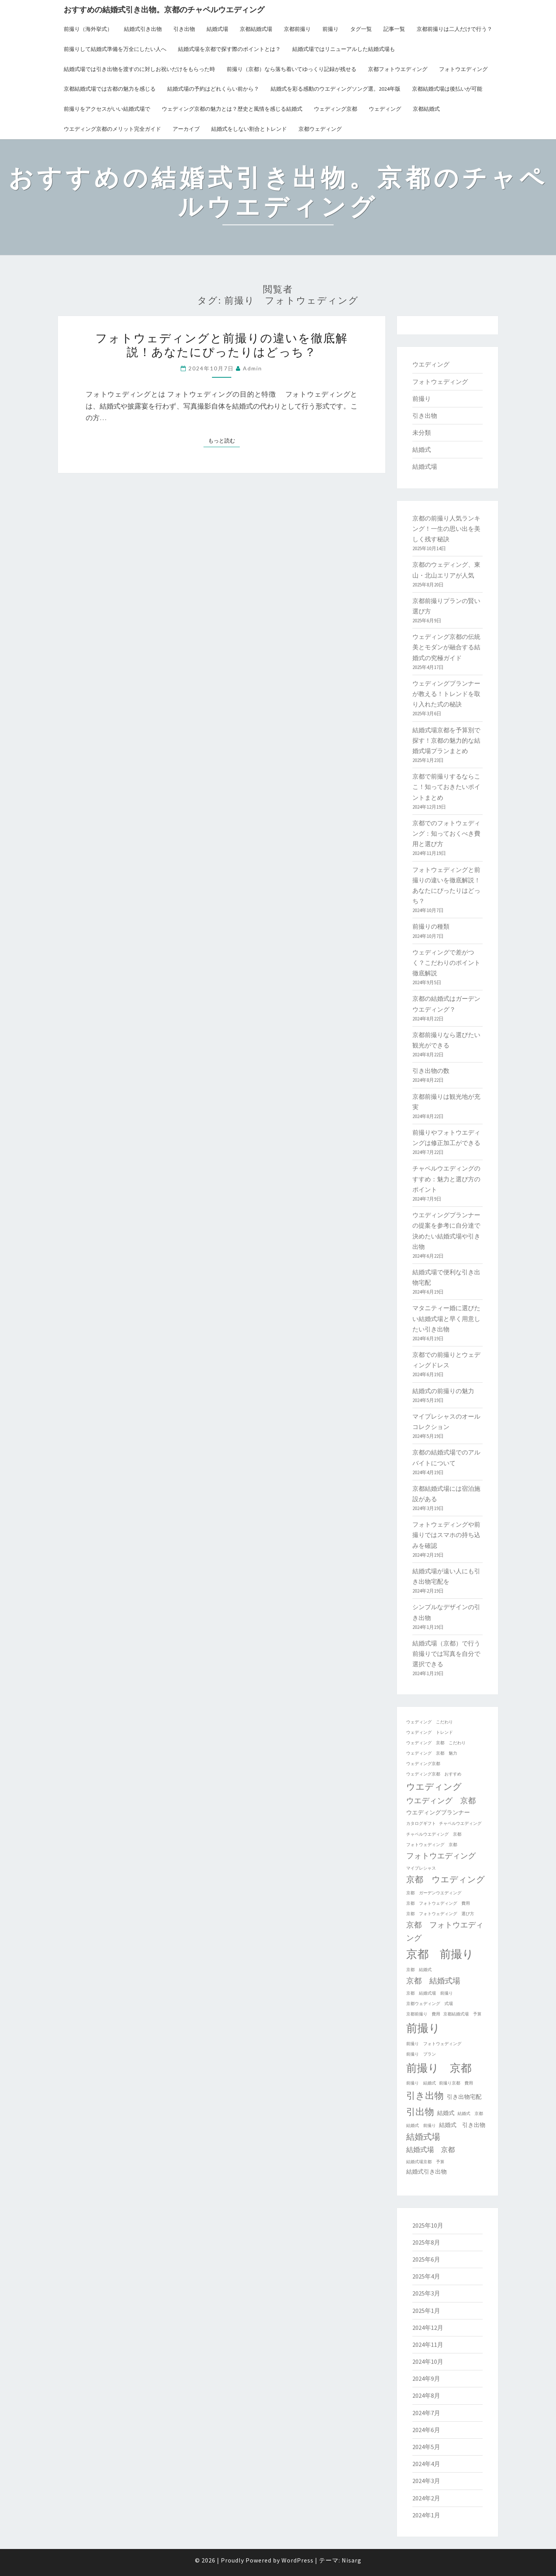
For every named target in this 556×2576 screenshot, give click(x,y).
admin (252, 368)
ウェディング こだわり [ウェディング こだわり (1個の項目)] (429, 1722)
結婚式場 (217, 28)
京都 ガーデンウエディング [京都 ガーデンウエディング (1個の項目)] (433, 1892)
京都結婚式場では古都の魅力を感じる (110, 88)
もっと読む (224, 440)
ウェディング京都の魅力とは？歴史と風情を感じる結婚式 (232, 108)
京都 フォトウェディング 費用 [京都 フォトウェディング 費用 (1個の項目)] (438, 1903)
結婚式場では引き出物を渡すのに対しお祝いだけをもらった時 (139, 69)
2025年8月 (426, 2242)
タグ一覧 (361, 28)
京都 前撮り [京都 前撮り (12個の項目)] (440, 1954)
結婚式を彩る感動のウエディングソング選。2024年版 (335, 88)
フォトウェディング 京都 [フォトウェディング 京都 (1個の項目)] (431, 1844)
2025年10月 (427, 2225)
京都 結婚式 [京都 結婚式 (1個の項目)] (419, 1969)
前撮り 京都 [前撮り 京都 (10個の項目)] (438, 2068)
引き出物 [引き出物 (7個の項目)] (425, 2095)
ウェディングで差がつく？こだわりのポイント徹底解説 (446, 962)
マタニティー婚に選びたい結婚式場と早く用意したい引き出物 (446, 1318)
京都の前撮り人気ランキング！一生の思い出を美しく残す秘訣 (446, 528)
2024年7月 (426, 2413)
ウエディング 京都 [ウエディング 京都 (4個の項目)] (441, 1800)
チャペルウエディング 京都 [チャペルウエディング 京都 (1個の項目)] (433, 1834)
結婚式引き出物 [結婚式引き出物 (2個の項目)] (426, 2171)
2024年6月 (426, 2430)
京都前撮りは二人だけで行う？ (454, 28)
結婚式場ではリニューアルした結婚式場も (343, 49)
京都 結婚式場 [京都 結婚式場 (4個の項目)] (433, 1980)
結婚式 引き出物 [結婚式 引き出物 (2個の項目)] (462, 2124)
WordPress (297, 2560)
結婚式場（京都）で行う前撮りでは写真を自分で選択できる (446, 1653)
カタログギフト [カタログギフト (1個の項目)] (421, 1823)
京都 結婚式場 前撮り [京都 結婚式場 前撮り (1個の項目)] (429, 1993)
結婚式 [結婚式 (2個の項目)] (445, 2113)
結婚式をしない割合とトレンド (249, 128)
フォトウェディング (440, 381)
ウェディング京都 (335, 108)
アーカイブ (186, 128)
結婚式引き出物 (143, 28)
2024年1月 (426, 2515)
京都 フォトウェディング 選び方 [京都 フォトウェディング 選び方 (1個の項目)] (440, 1913)
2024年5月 (426, 2447)
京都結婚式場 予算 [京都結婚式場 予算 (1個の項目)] (462, 2014)
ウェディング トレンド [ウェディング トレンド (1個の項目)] (429, 1732)
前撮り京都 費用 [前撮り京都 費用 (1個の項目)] (456, 2083)
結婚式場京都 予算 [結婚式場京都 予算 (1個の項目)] (425, 2161)
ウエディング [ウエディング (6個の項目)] (434, 1786)
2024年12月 (427, 2327)
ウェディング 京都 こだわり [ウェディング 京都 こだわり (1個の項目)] (436, 1742)
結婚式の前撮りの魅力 (443, 1391)
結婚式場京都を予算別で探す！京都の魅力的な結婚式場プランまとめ (446, 740)
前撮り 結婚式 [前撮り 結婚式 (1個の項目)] (421, 2083)
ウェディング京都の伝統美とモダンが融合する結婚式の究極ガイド (446, 647)
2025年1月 (426, 2310)
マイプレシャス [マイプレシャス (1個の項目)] (421, 1868)
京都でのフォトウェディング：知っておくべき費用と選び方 (446, 833)
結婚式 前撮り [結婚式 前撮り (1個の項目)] (421, 2125)
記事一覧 (394, 28)
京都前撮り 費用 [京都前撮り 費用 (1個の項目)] (423, 2014)
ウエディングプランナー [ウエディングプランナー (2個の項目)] (438, 1812)
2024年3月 (426, 2481)
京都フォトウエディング (397, 69)
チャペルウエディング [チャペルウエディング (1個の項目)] (460, 1823)
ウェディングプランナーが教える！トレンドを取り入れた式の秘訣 (446, 693)
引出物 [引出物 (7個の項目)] (420, 2112)
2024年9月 (426, 2378)
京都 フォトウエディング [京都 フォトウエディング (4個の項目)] (444, 1931)
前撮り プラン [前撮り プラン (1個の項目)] (421, 2054)
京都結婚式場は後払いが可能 (447, 88)
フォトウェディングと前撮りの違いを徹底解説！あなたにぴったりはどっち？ (221, 344)
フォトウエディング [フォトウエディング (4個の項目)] (441, 1855)
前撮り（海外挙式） (88, 28)
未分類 (421, 432)
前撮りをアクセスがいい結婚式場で (107, 108)
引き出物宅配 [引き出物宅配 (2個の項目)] (464, 2096)
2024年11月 (427, 2344)
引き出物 (184, 28)
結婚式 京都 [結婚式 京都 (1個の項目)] (470, 2113)
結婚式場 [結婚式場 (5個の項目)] (423, 2137)
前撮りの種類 (430, 926)
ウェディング (385, 108)
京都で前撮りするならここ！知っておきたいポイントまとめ (446, 786)
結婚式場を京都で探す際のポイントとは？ (229, 49)
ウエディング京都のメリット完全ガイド (112, 128)
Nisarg (351, 2560)
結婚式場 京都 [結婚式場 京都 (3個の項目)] (430, 2149)
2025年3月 (426, 2293)
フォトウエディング (463, 69)
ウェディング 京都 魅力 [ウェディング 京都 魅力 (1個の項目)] (431, 1753)
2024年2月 (426, 2498)
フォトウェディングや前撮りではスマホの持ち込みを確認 (446, 1534)
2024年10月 (427, 2361)
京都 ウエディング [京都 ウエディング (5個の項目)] (445, 1879)
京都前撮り (297, 28)
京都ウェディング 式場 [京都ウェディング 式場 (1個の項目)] (429, 2003)
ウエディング (430, 364)
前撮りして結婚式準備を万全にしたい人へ (115, 49)
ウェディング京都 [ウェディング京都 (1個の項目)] (423, 1763)
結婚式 (421, 449)
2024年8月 (426, 2395)
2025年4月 (426, 2276)
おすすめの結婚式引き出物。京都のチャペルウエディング (164, 9)
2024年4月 (426, 2464)
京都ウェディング (320, 128)
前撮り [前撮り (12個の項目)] (423, 2028)
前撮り (330, 28)
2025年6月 (426, 2259)
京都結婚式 (426, 108)
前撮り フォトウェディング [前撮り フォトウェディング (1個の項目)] (433, 2043)
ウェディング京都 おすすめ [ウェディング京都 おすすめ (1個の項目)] (433, 1774)
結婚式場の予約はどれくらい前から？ (213, 88)
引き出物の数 (430, 1070)
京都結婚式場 (256, 28)
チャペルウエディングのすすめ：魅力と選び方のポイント (446, 1178)
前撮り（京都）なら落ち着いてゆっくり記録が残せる (291, 69)
